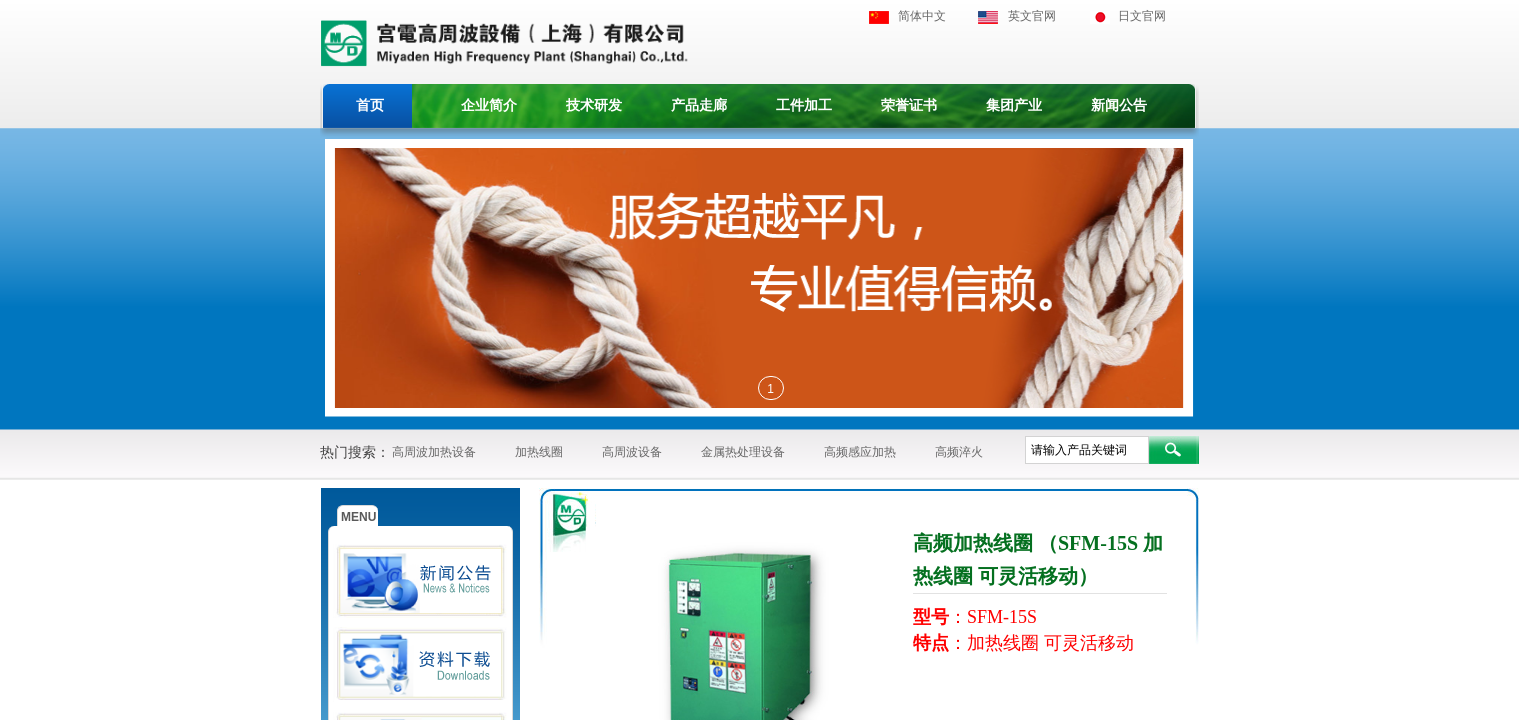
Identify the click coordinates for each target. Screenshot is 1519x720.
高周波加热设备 (434, 452)
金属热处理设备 (743, 452)
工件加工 (804, 105)
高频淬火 (959, 452)
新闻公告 (1119, 105)
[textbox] (1087, 450)
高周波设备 (632, 452)
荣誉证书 (909, 105)
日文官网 (1142, 16)
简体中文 (922, 16)
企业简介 (489, 105)
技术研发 (594, 105)
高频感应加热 (860, 452)
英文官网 (1032, 16)
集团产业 (1014, 105)
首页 (370, 105)
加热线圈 (539, 452)
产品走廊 (699, 105)
